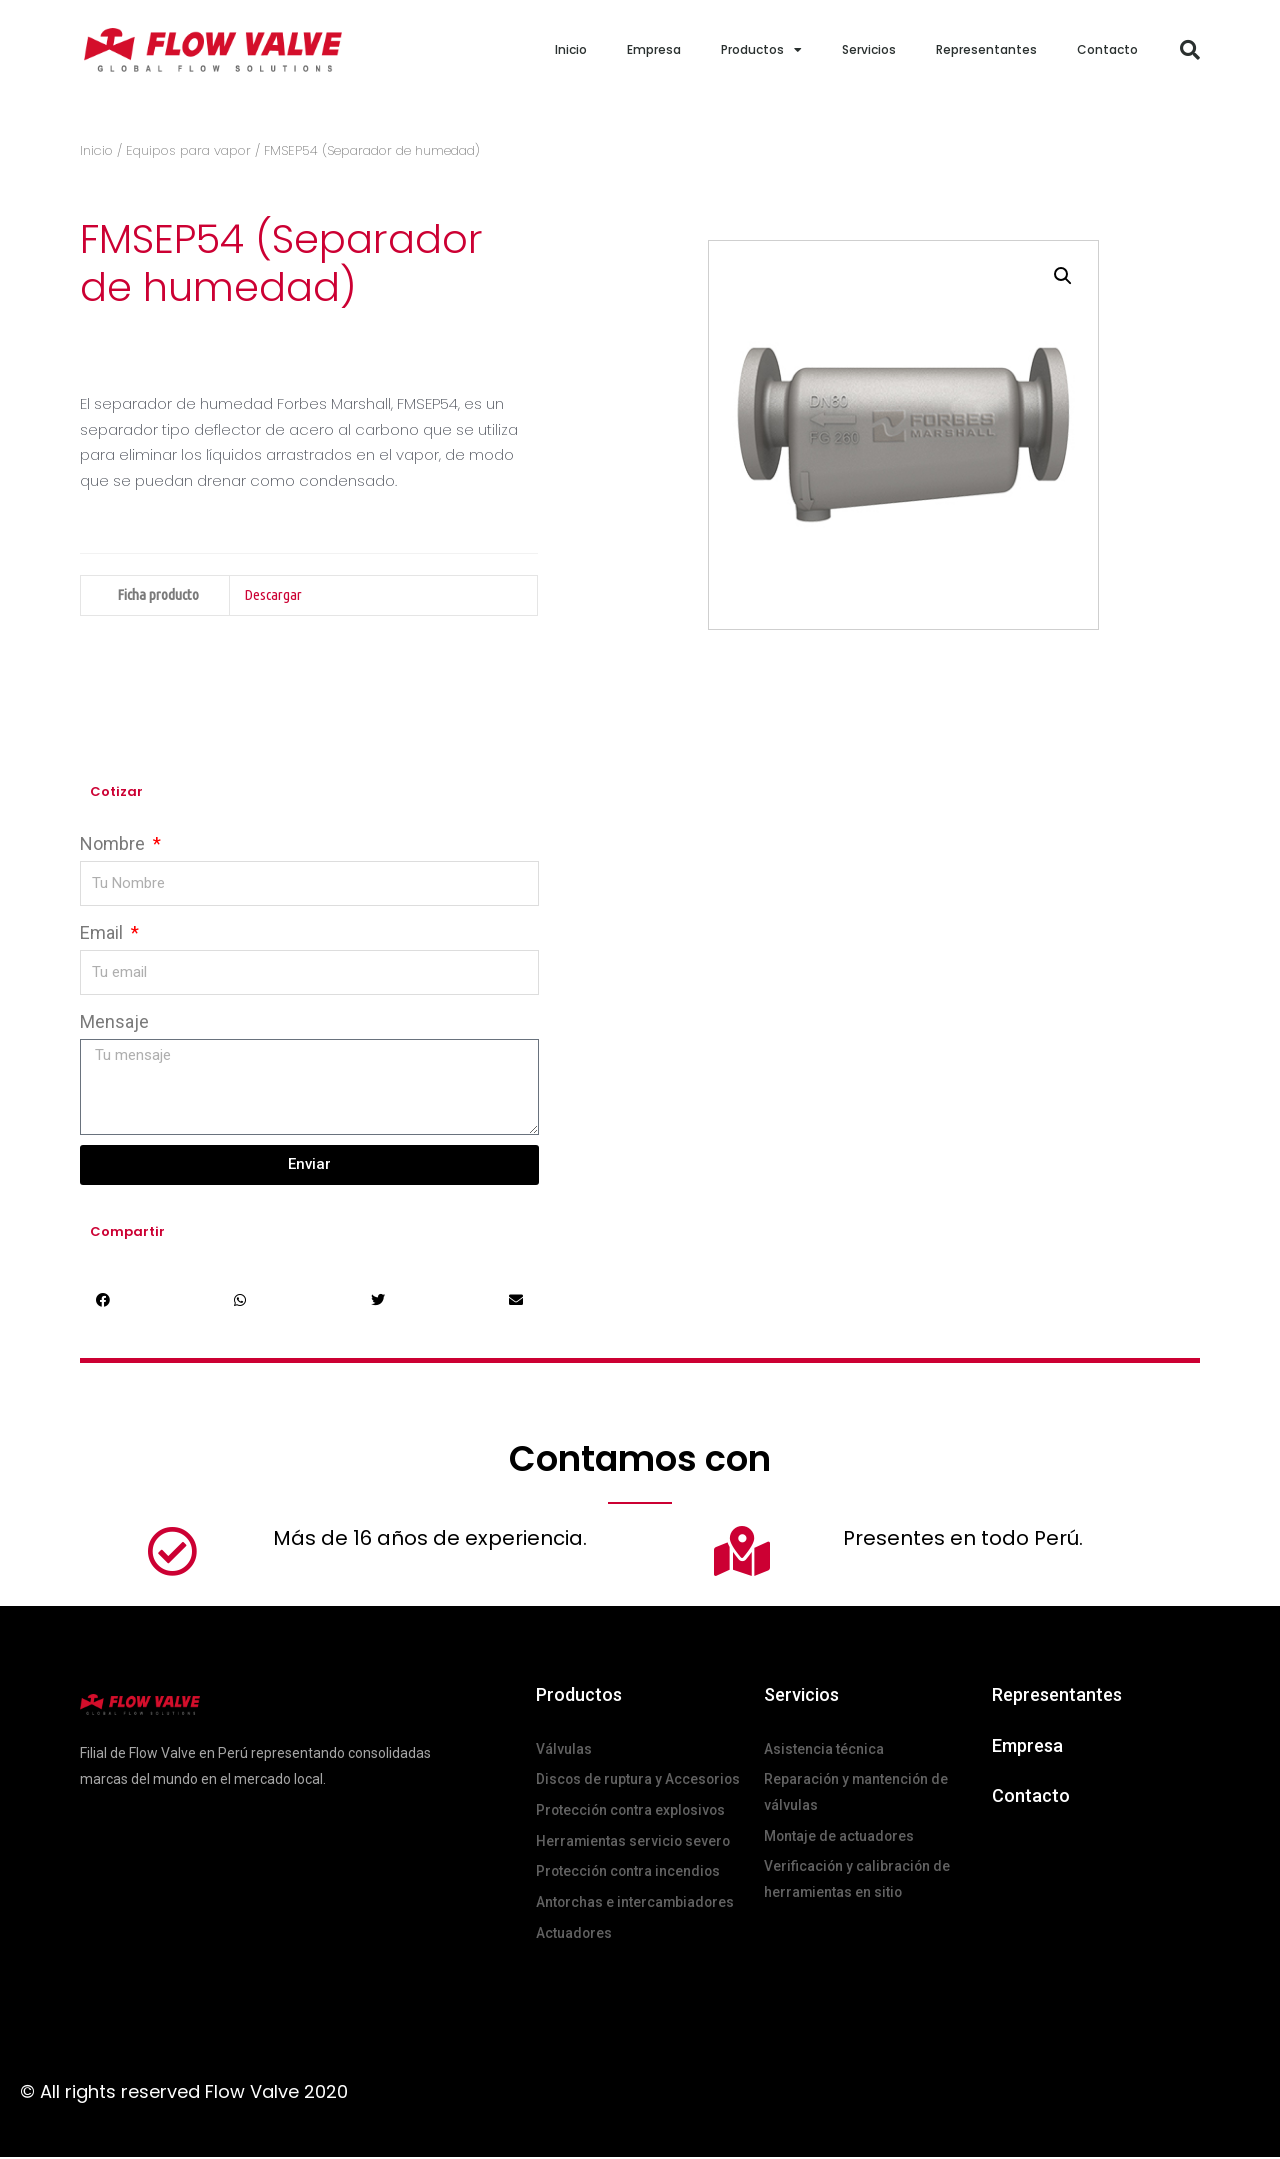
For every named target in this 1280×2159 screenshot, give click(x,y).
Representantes (986, 49)
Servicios (869, 49)
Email (103, 932)
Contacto (1107, 49)
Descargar (273, 594)
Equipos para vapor (188, 150)
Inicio (571, 49)
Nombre (114, 843)
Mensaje (114, 1021)
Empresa (654, 49)
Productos (761, 50)
